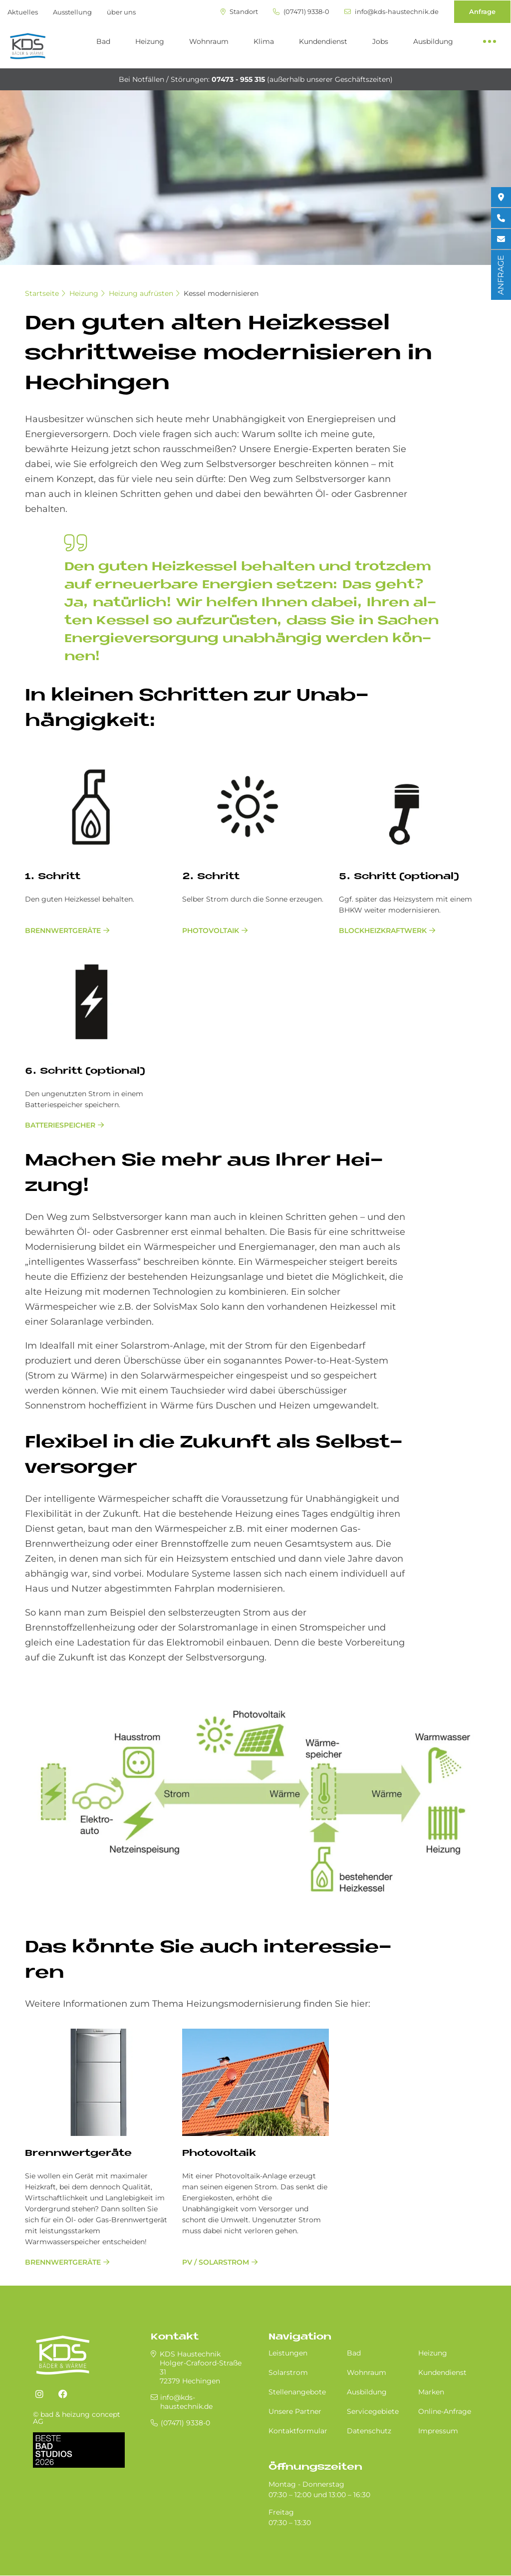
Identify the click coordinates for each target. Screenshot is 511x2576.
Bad (103, 41)
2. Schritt (211, 877)
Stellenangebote (297, 2391)
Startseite (42, 293)
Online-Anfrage (444, 2411)
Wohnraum (209, 41)
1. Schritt (52, 877)
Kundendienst (323, 41)
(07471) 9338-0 (301, 11)
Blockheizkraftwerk (383, 930)
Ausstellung (72, 12)
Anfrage (482, 11)
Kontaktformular (297, 2430)
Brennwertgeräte (63, 930)
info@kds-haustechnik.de (391, 11)
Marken (431, 2391)
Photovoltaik (210, 930)
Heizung (149, 41)
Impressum (438, 2430)
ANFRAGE (501, 275)
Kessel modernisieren (221, 293)
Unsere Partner (294, 2411)
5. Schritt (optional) (399, 877)
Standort (239, 11)
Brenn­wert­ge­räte (78, 2153)
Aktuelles (22, 12)
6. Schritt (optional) (85, 1071)
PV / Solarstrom (215, 2262)
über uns (121, 12)
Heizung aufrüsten (141, 293)
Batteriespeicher (60, 1125)
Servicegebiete (373, 2411)
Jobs (380, 41)
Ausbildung (433, 41)
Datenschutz (369, 2430)
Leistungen (287, 2352)
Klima (264, 41)
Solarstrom (288, 2372)
